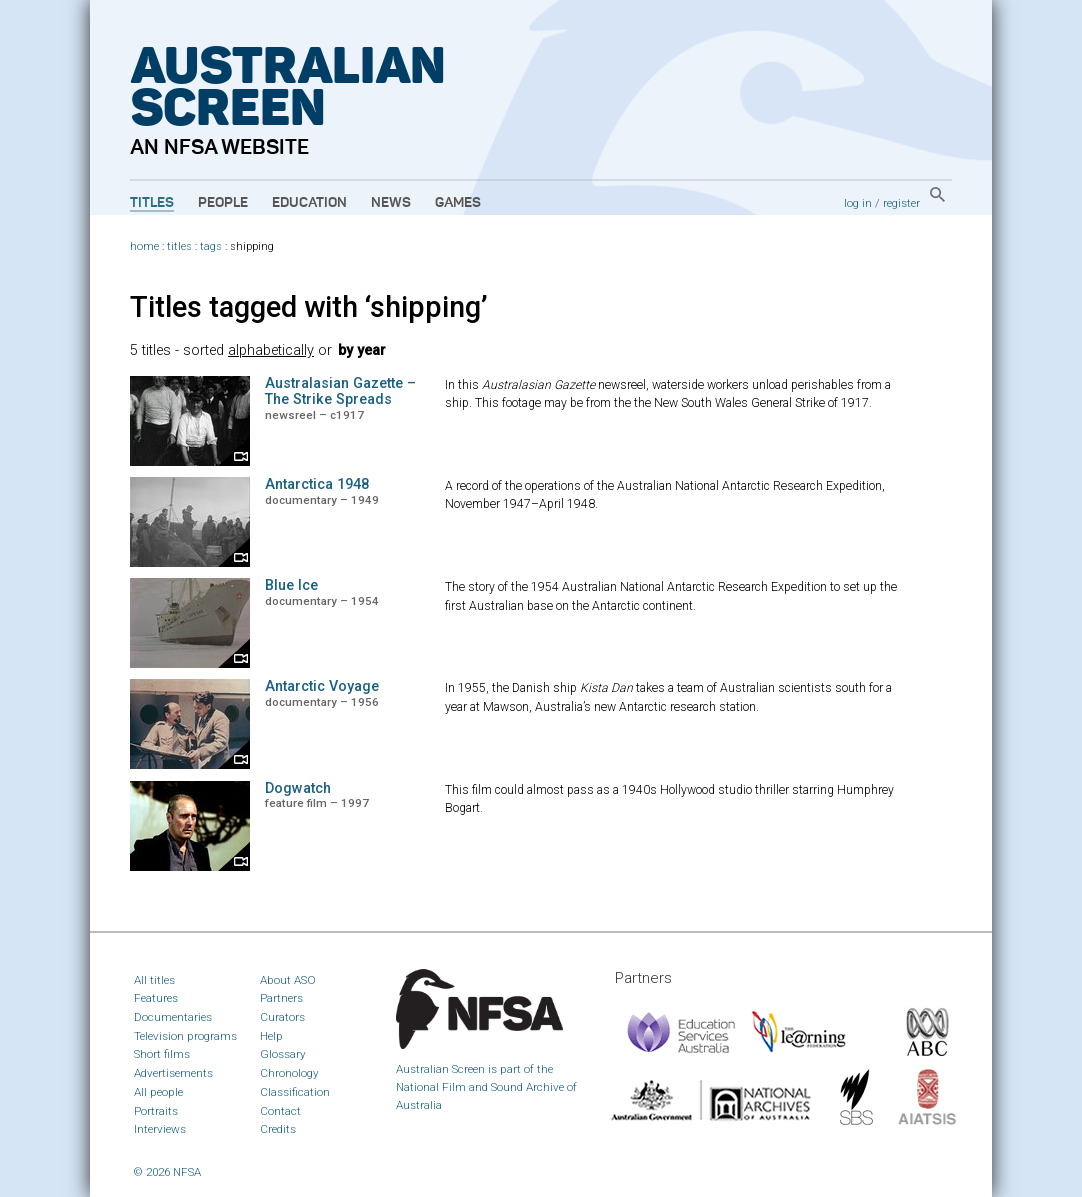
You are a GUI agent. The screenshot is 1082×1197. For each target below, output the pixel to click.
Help (271, 1036)
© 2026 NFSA (167, 1172)
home (144, 246)
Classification (295, 1092)
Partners (281, 998)
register (901, 203)
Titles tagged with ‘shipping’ (309, 307)
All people (158, 1092)
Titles (152, 203)
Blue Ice (291, 585)
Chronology (289, 1073)
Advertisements (173, 1073)
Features (156, 998)
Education (309, 203)
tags (211, 246)
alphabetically (271, 350)
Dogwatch (298, 788)
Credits (278, 1129)
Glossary (283, 1054)
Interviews (160, 1129)
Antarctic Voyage (322, 686)
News (391, 203)
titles (179, 246)
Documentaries (173, 1017)
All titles (154, 980)
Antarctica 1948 (317, 484)
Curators (282, 1017)
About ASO (288, 980)
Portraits (156, 1111)
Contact (280, 1111)
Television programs (185, 1036)
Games (458, 203)
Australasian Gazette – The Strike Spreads (340, 391)
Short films (162, 1054)
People (223, 203)
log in (858, 203)
